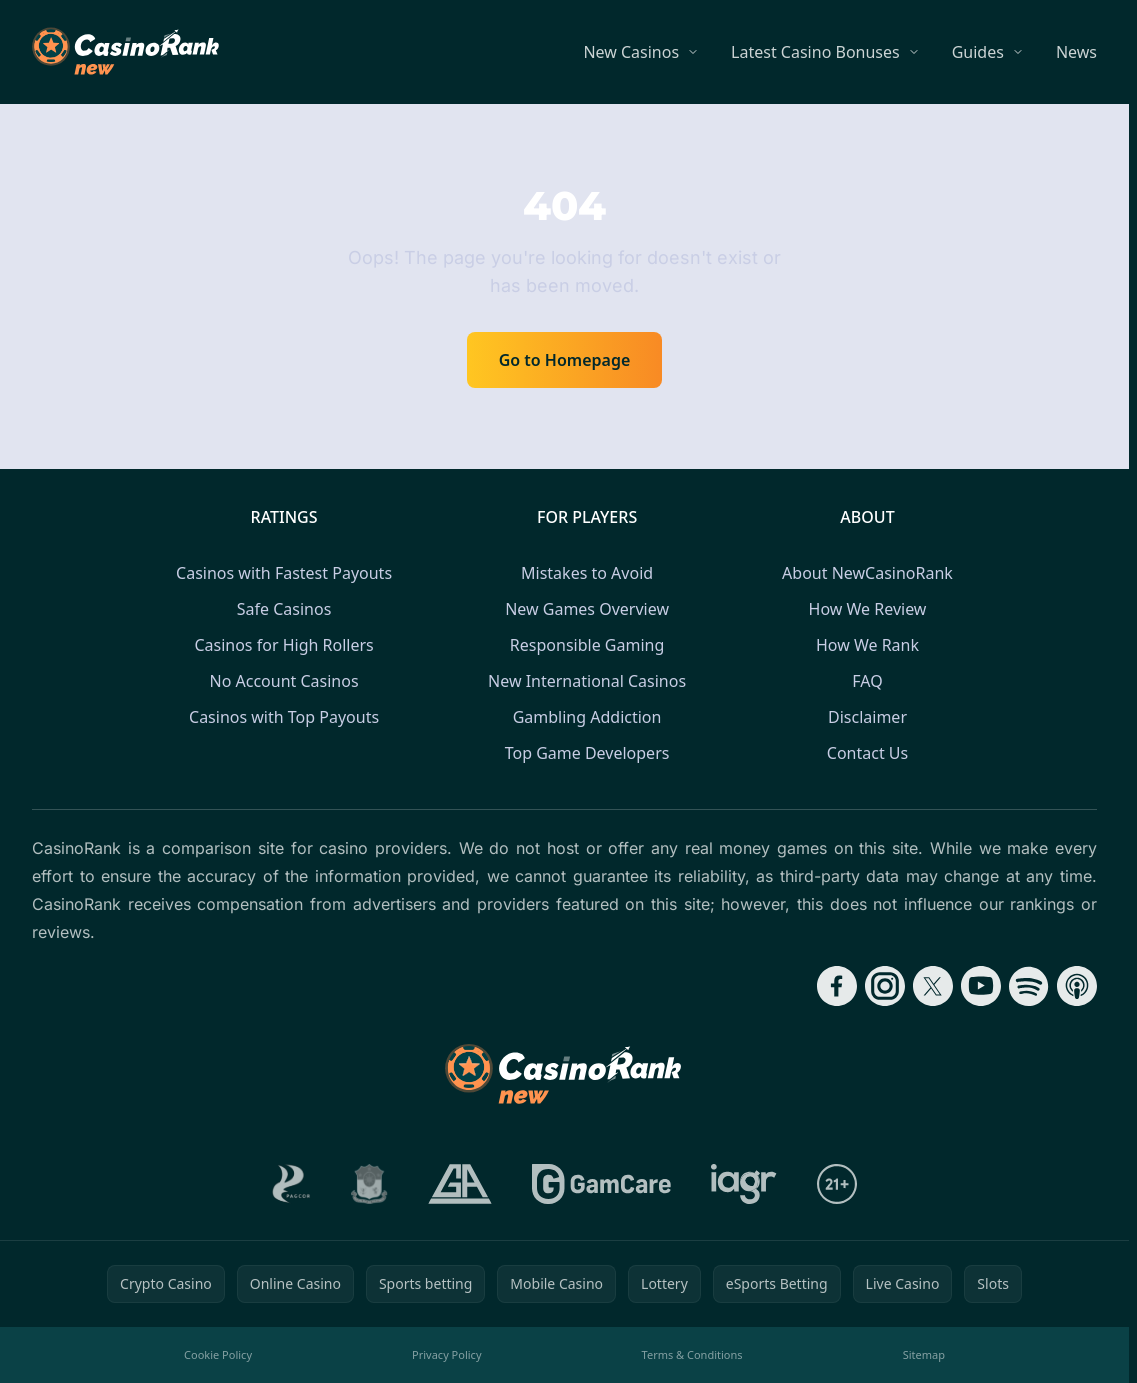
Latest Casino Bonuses (815, 52)
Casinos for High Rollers (283, 645)
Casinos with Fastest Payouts (284, 573)
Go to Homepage (565, 360)
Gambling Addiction (587, 717)
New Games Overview (587, 609)
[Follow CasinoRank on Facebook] (837, 986)
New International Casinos (587, 681)
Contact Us (867, 753)
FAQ (867, 681)
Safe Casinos (284, 609)
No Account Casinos (284, 681)
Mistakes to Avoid (587, 573)
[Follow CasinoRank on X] (933, 986)
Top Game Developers (587, 753)
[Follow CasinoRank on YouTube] (981, 986)
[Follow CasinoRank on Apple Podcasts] (1077, 986)
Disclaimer (867, 717)
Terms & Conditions (692, 1354)
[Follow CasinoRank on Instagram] (885, 986)
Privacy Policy (446, 1354)
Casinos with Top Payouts (284, 717)
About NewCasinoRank (867, 573)
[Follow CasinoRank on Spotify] (1029, 986)
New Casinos (631, 52)
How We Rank (867, 645)
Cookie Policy (218, 1354)
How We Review (868, 609)
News (1076, 52)
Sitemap (924, 1354)
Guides (978, 52)
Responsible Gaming (587, 645)
